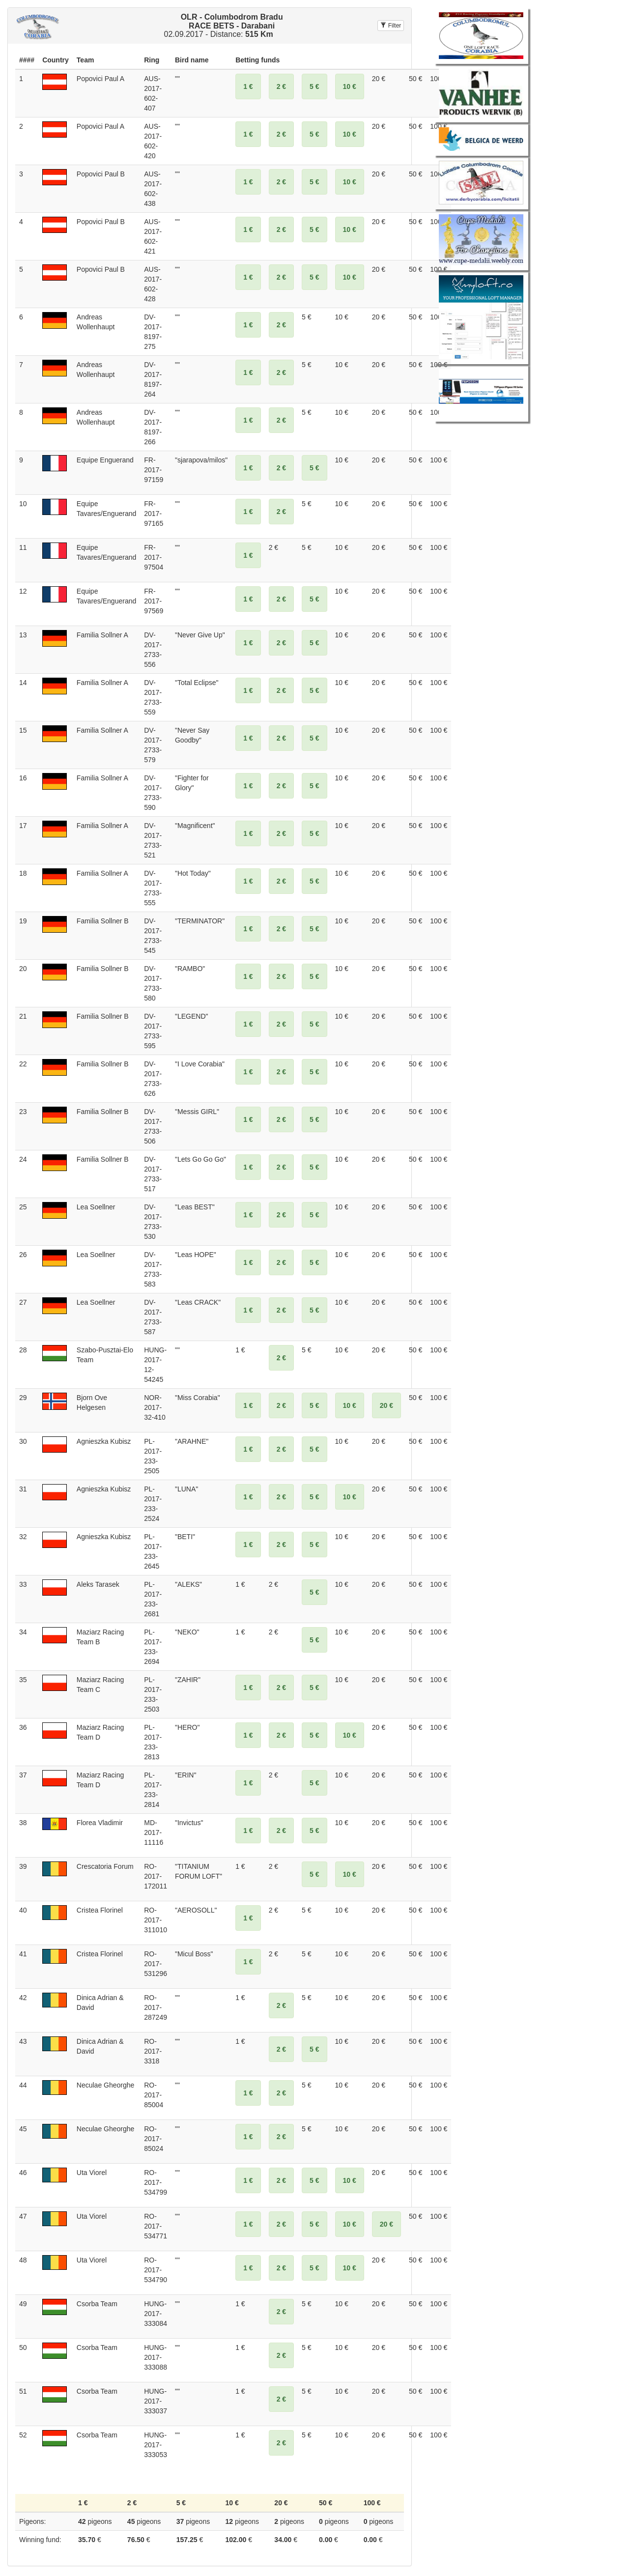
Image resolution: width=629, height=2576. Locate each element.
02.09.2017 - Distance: (223, 25)
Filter (390, 25)
